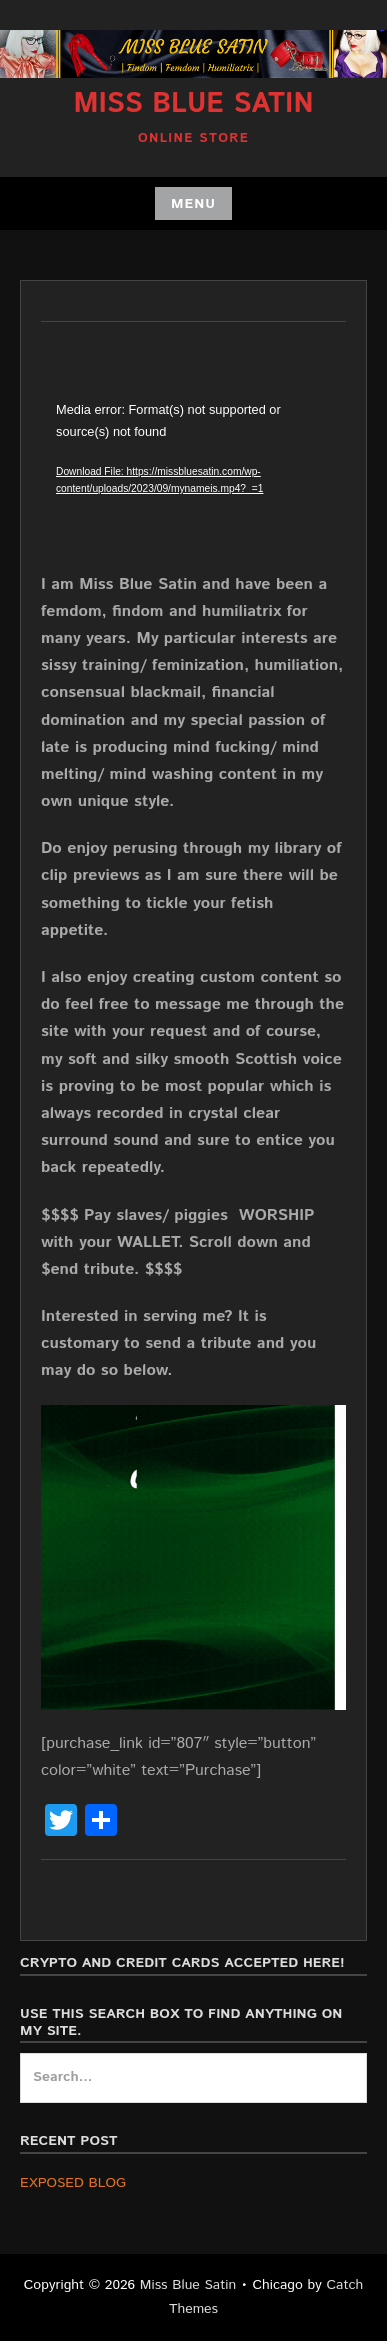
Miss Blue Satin (193, 104)
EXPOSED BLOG (73, 2183)
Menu (193, 204)
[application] (193, 485)
